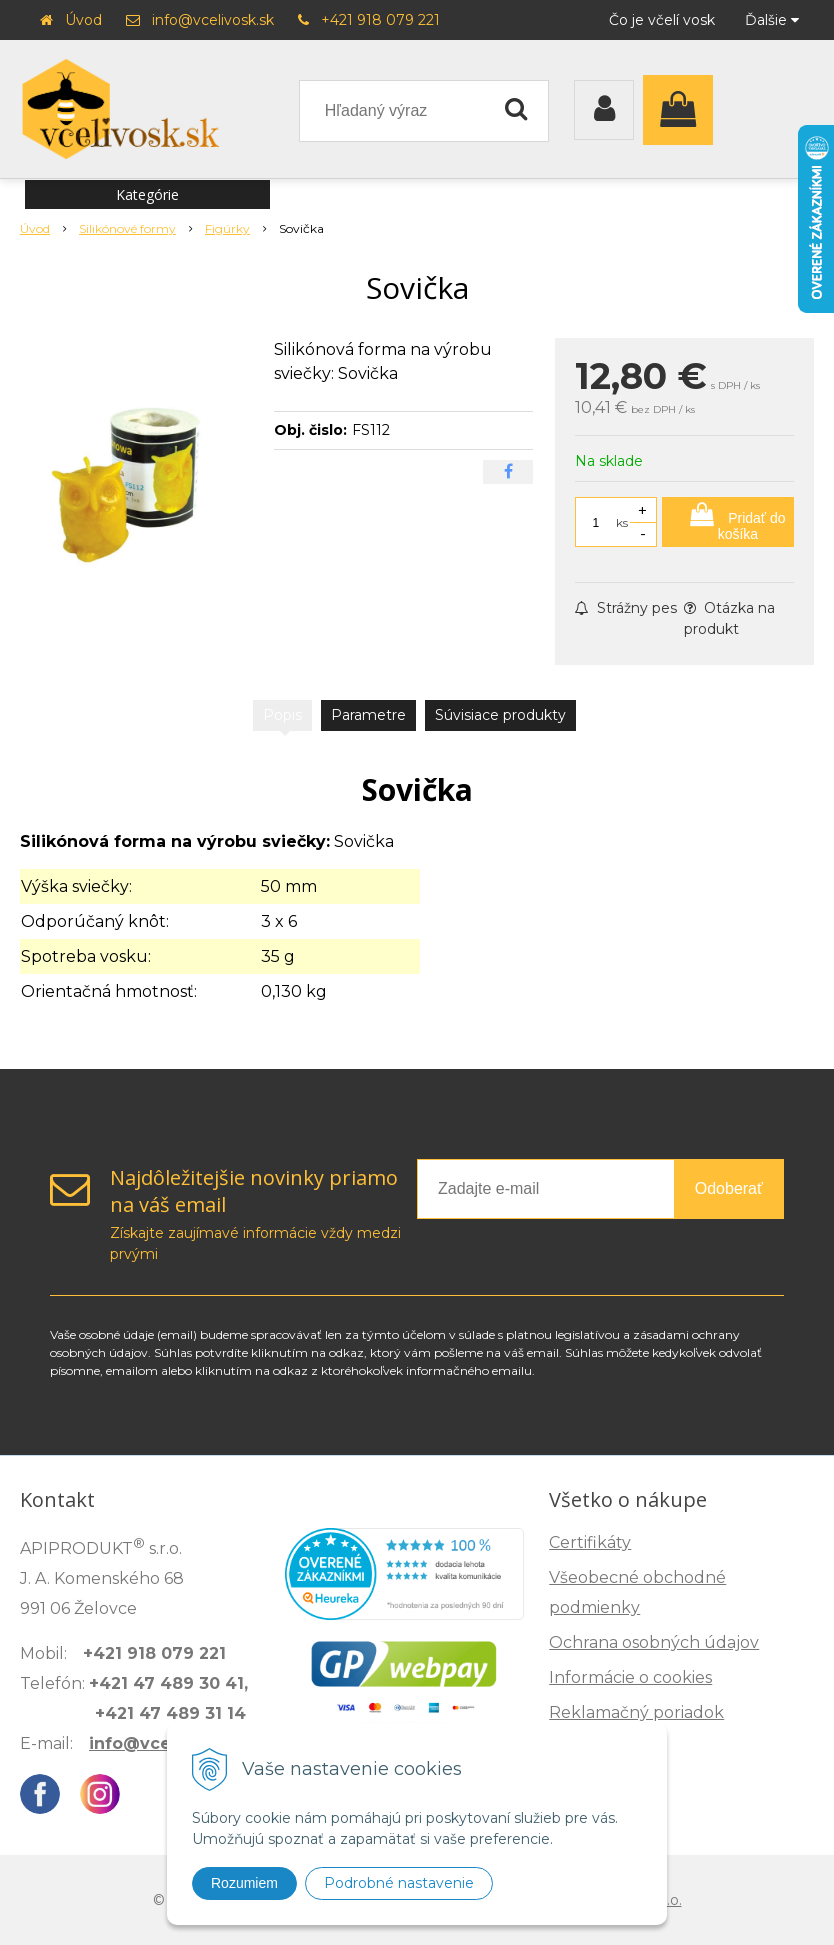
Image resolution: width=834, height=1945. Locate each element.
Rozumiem (244, 1883)
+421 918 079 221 (380, 20)
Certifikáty (590, 1542)
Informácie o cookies (630, 1677)
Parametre (368, 715)
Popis (282, 715)
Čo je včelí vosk (662, 20)
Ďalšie (772, 20)
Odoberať (729, 1188)
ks (622, 522)
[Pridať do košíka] (728, 522)
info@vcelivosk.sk (213, 20)
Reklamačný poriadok (636, 1712)
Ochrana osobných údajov (654, 1642)
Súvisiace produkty (500, 715)
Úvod (83, 20)
